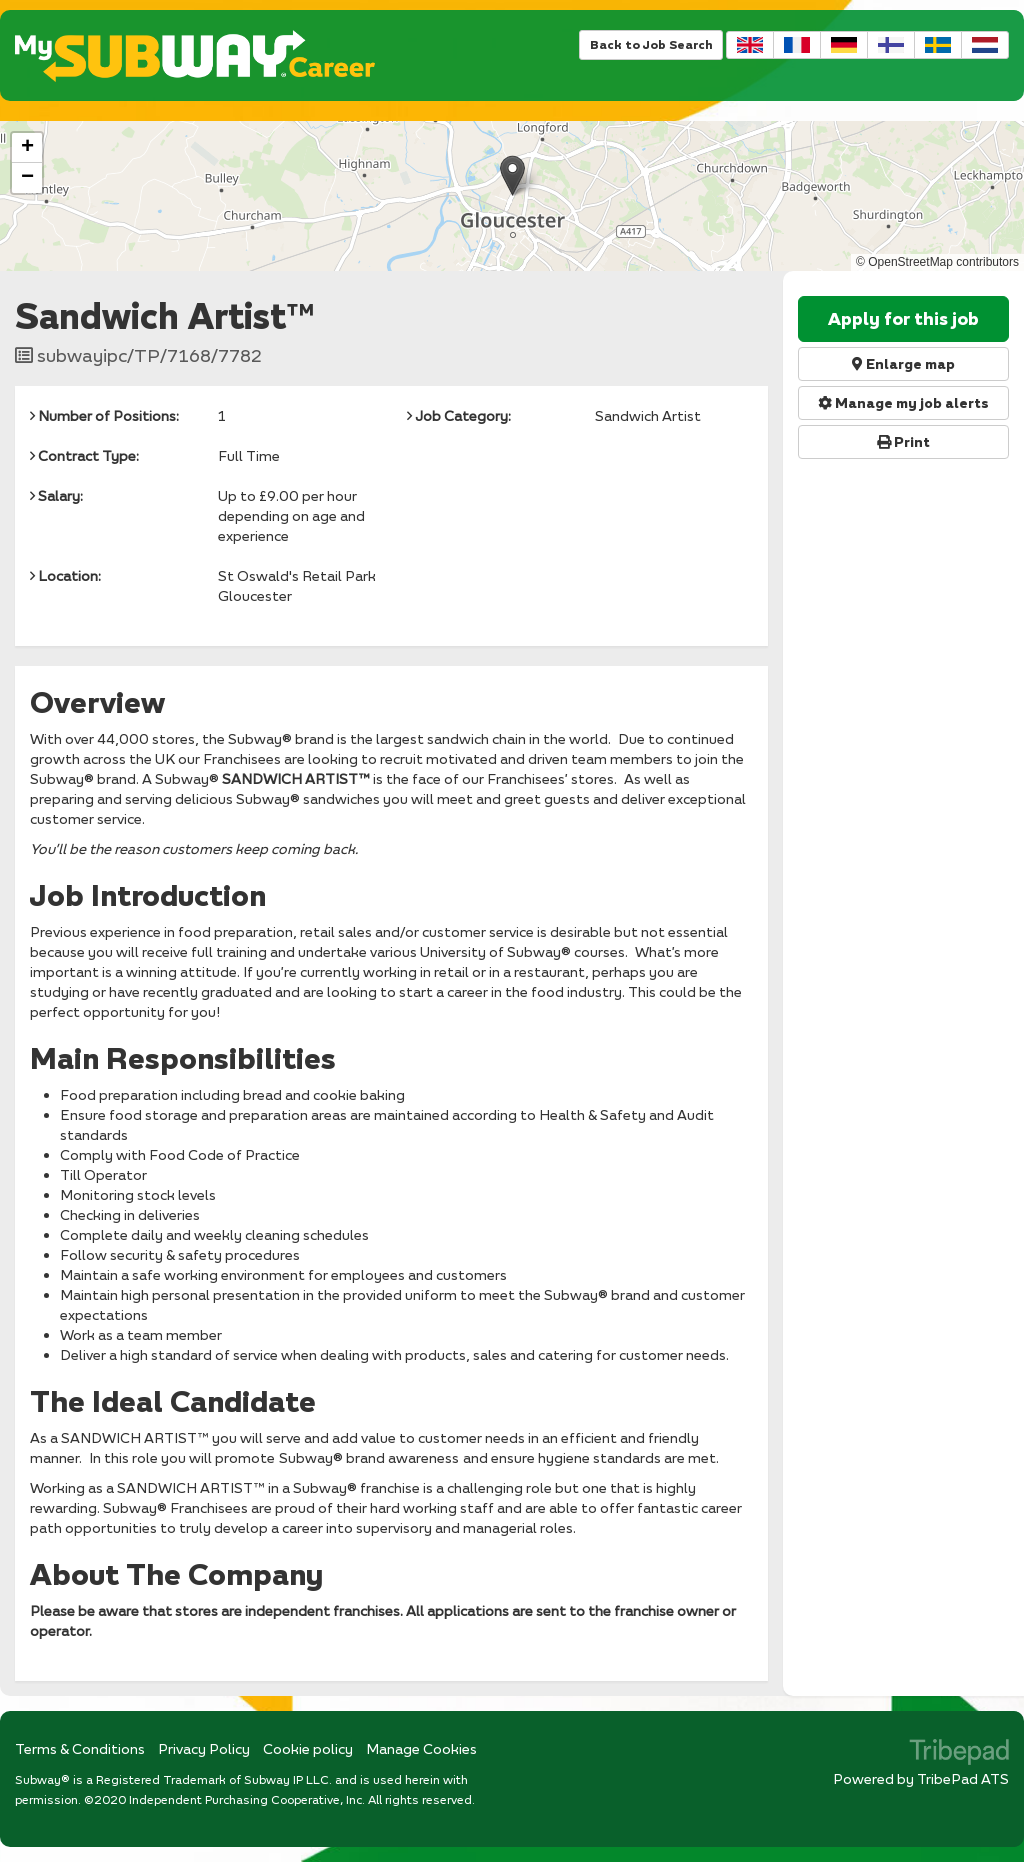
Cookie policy (308, 1748)
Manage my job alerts (903, 403)
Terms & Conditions (80, 1748)
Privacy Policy (204, 1748)
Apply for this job (903, 318)
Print (903, 442)
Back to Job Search (651, 44)
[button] (512, 175)
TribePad (959, 1754)
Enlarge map (903, 364)
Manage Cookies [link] (421, 1748)
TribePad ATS (963, 1778)
